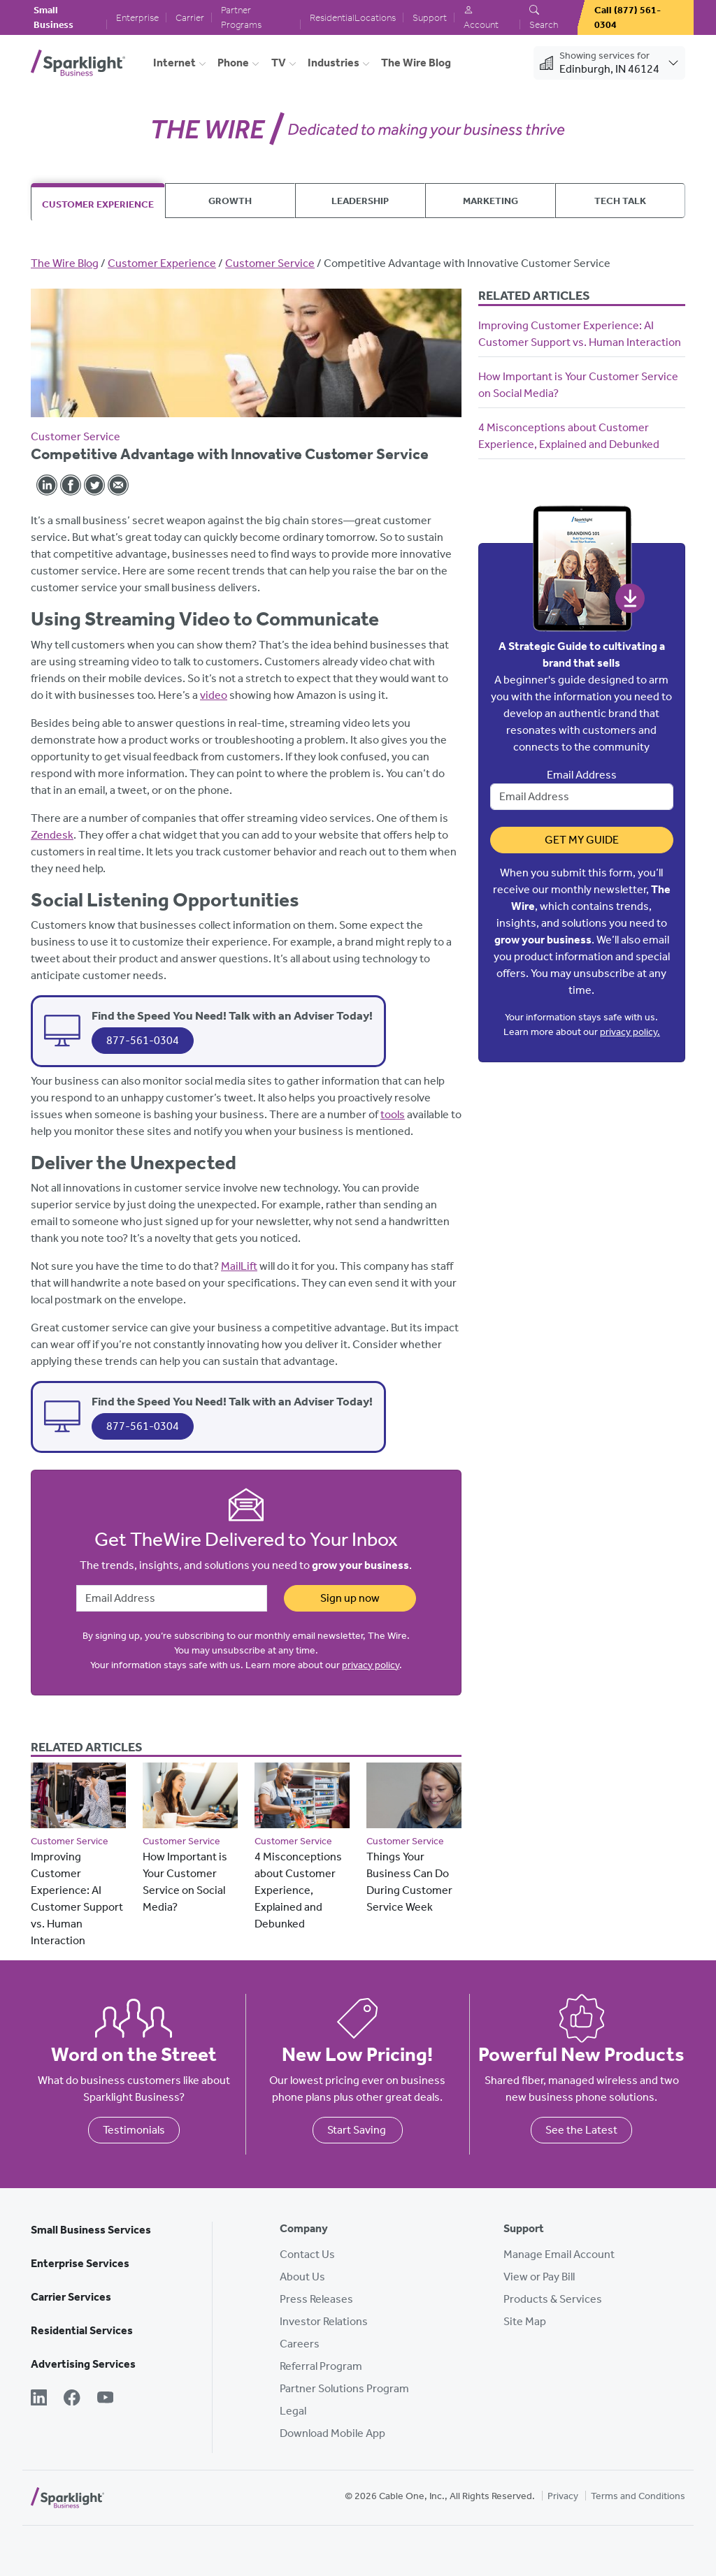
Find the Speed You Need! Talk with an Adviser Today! (232, 1015)
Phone (233, 62)
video (213, 695)
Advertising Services (83, 2364)
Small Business (53, 17)
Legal (293, 2410)
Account (481, 18)
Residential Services (82, 2330)
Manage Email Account (559, 2254)
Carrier (190, 18)
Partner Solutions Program (344, 2388)
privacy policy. (630, 1032)
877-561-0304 (142, 1040)
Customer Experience (98, 204)
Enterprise (137, 18)
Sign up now (350, 1598)
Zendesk (52, 834)
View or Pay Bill (539, 2276)
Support (430, 18)
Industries (333, 62)
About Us (302, 2276)
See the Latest (581, 2129)
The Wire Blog (416, 62)
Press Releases (316, 2299)
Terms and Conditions (638, 2496)
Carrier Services (71, 2296)
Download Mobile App (332, 2433)
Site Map (524, 2321)
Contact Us (307, 2254)
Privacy (562, 2496)
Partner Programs (241, 17)
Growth (230, 200)
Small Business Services (91, 2229)
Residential (332, 18)
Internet (174, 62)
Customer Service (270, 263)
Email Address (582, 774)
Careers (300, 2343)
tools (392, 1114)
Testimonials (134, 2129)
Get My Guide (582, 839)
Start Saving (357, 2129)
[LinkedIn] (39, 2399)
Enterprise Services (80, 2263)
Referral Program (321, 2366)
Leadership (360, 200)
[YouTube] (105, 2399)
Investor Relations (324, 2321)
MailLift (239, 1266)
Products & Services (552, 2299)
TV (278, 62)
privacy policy (370, 1665)
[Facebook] (72, 2399)
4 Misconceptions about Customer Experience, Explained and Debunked (298, 1890)
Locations (375, 18)
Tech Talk (620, 200)
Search (543, 18)
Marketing (490, 200)
